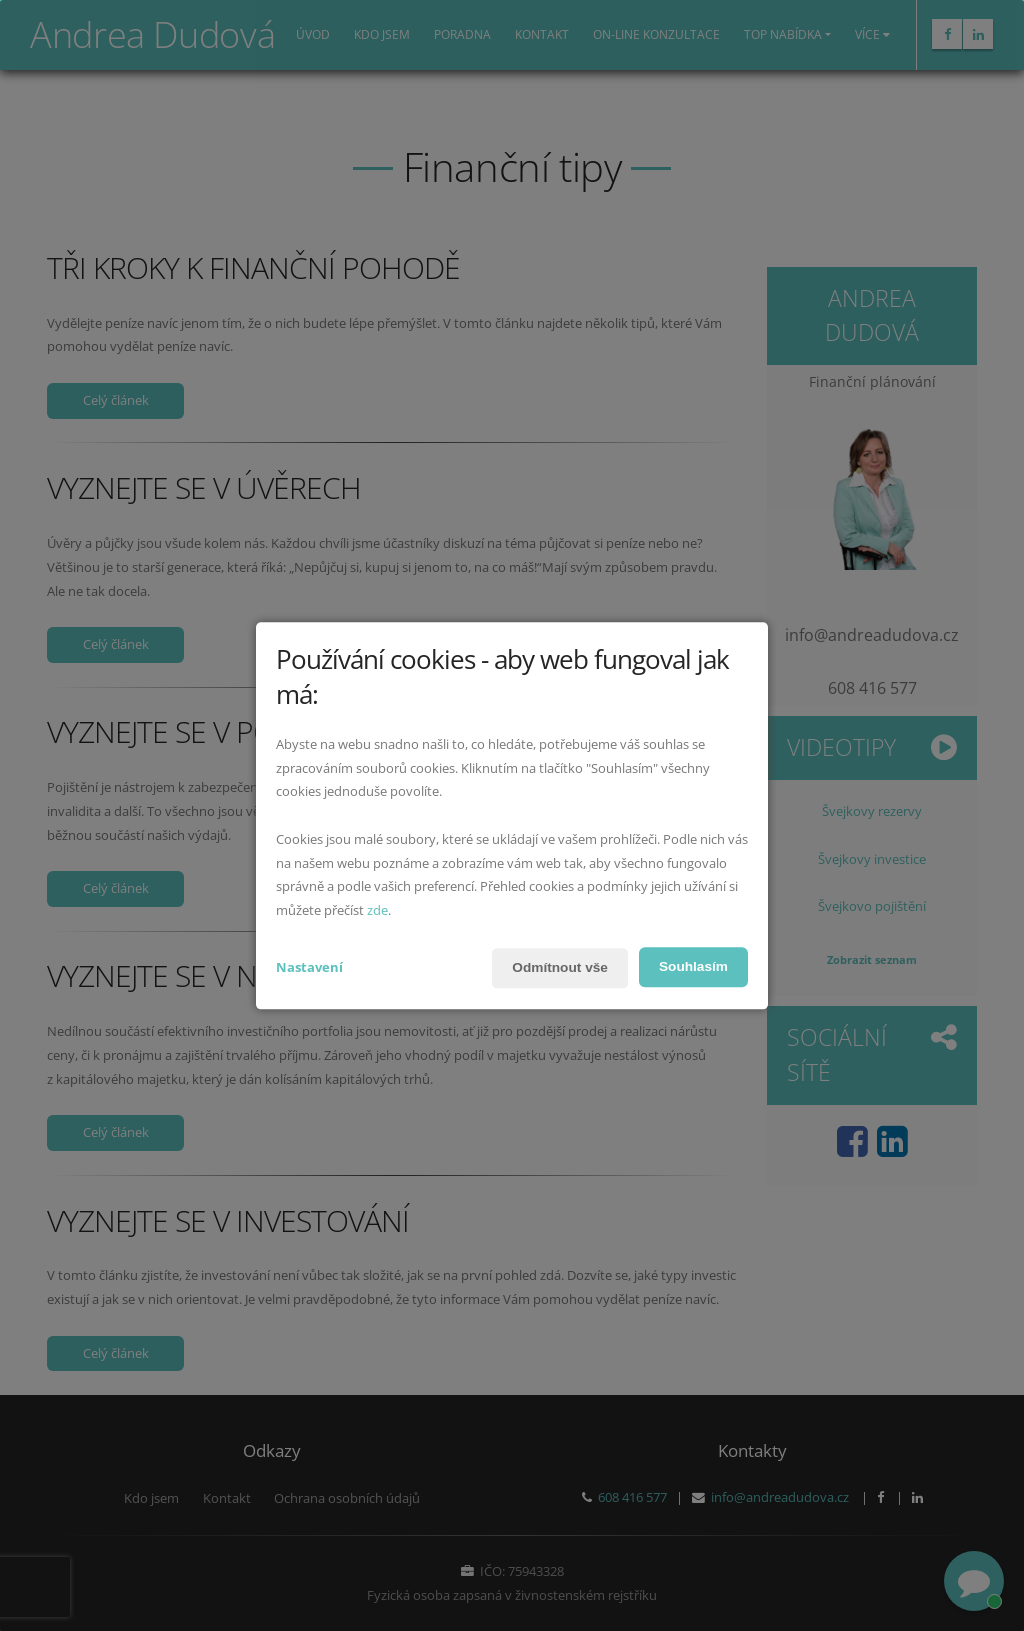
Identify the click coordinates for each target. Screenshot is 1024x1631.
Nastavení (309, 967)
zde (377, 911)
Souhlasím (692, 967)
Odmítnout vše (557, 968)
